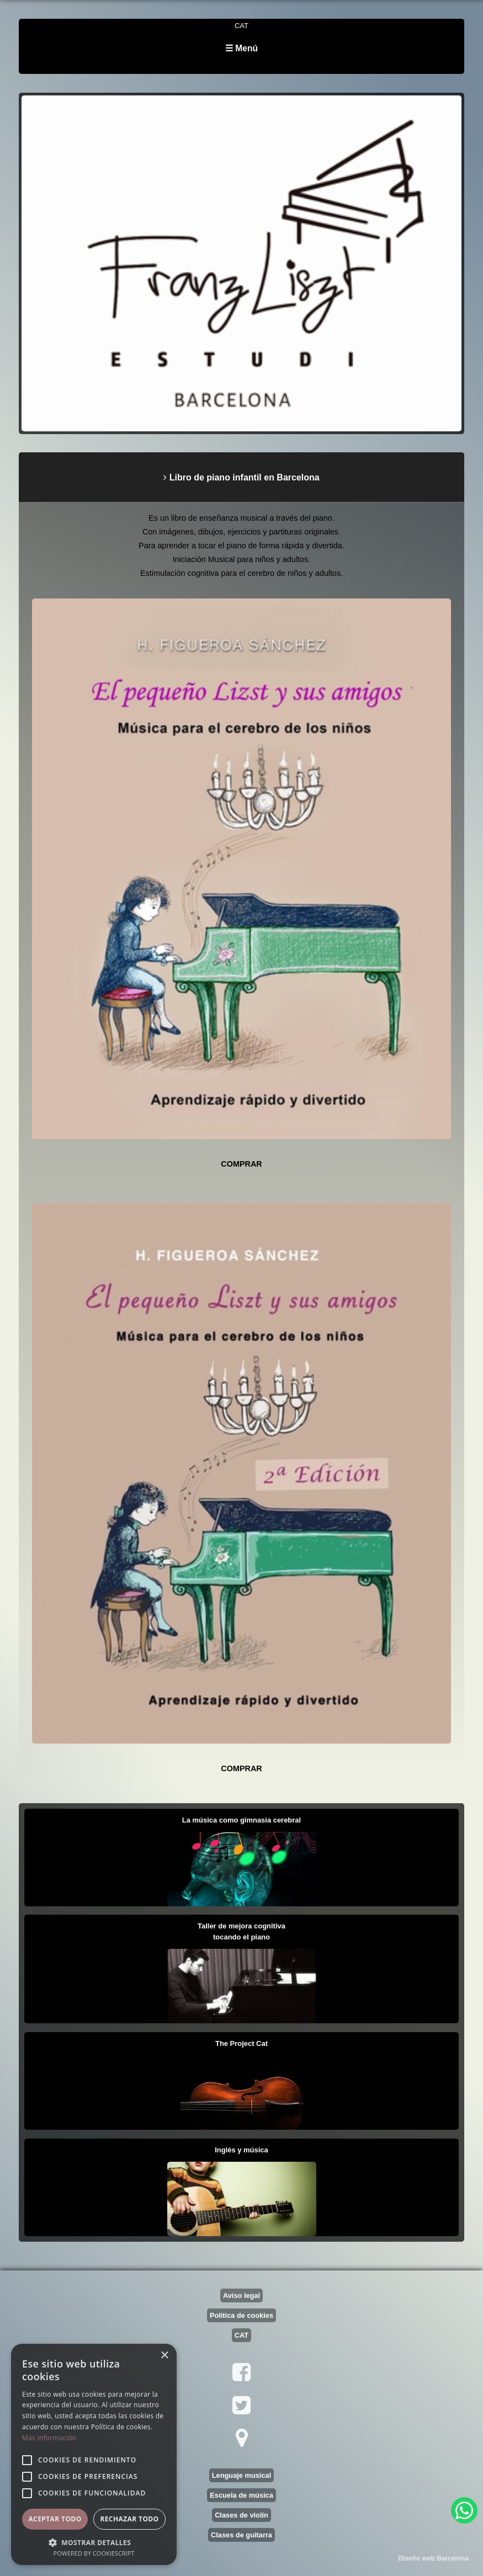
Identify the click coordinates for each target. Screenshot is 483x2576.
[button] (94, 2541)
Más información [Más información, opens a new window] (49, 2438)
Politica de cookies (241, 2315)
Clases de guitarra (241, 2535)
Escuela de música (241, 2495)
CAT (241, 26)
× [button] (164, 2355)
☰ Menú (241, 48)
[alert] (94, 2454)
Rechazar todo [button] (129, 2519)
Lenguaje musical (241, 2475)
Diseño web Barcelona (433, 2558)
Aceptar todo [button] (54, 2519)
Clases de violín (241, 2515)
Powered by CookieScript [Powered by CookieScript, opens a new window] (94, 2553)
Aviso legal (241, 2295)
